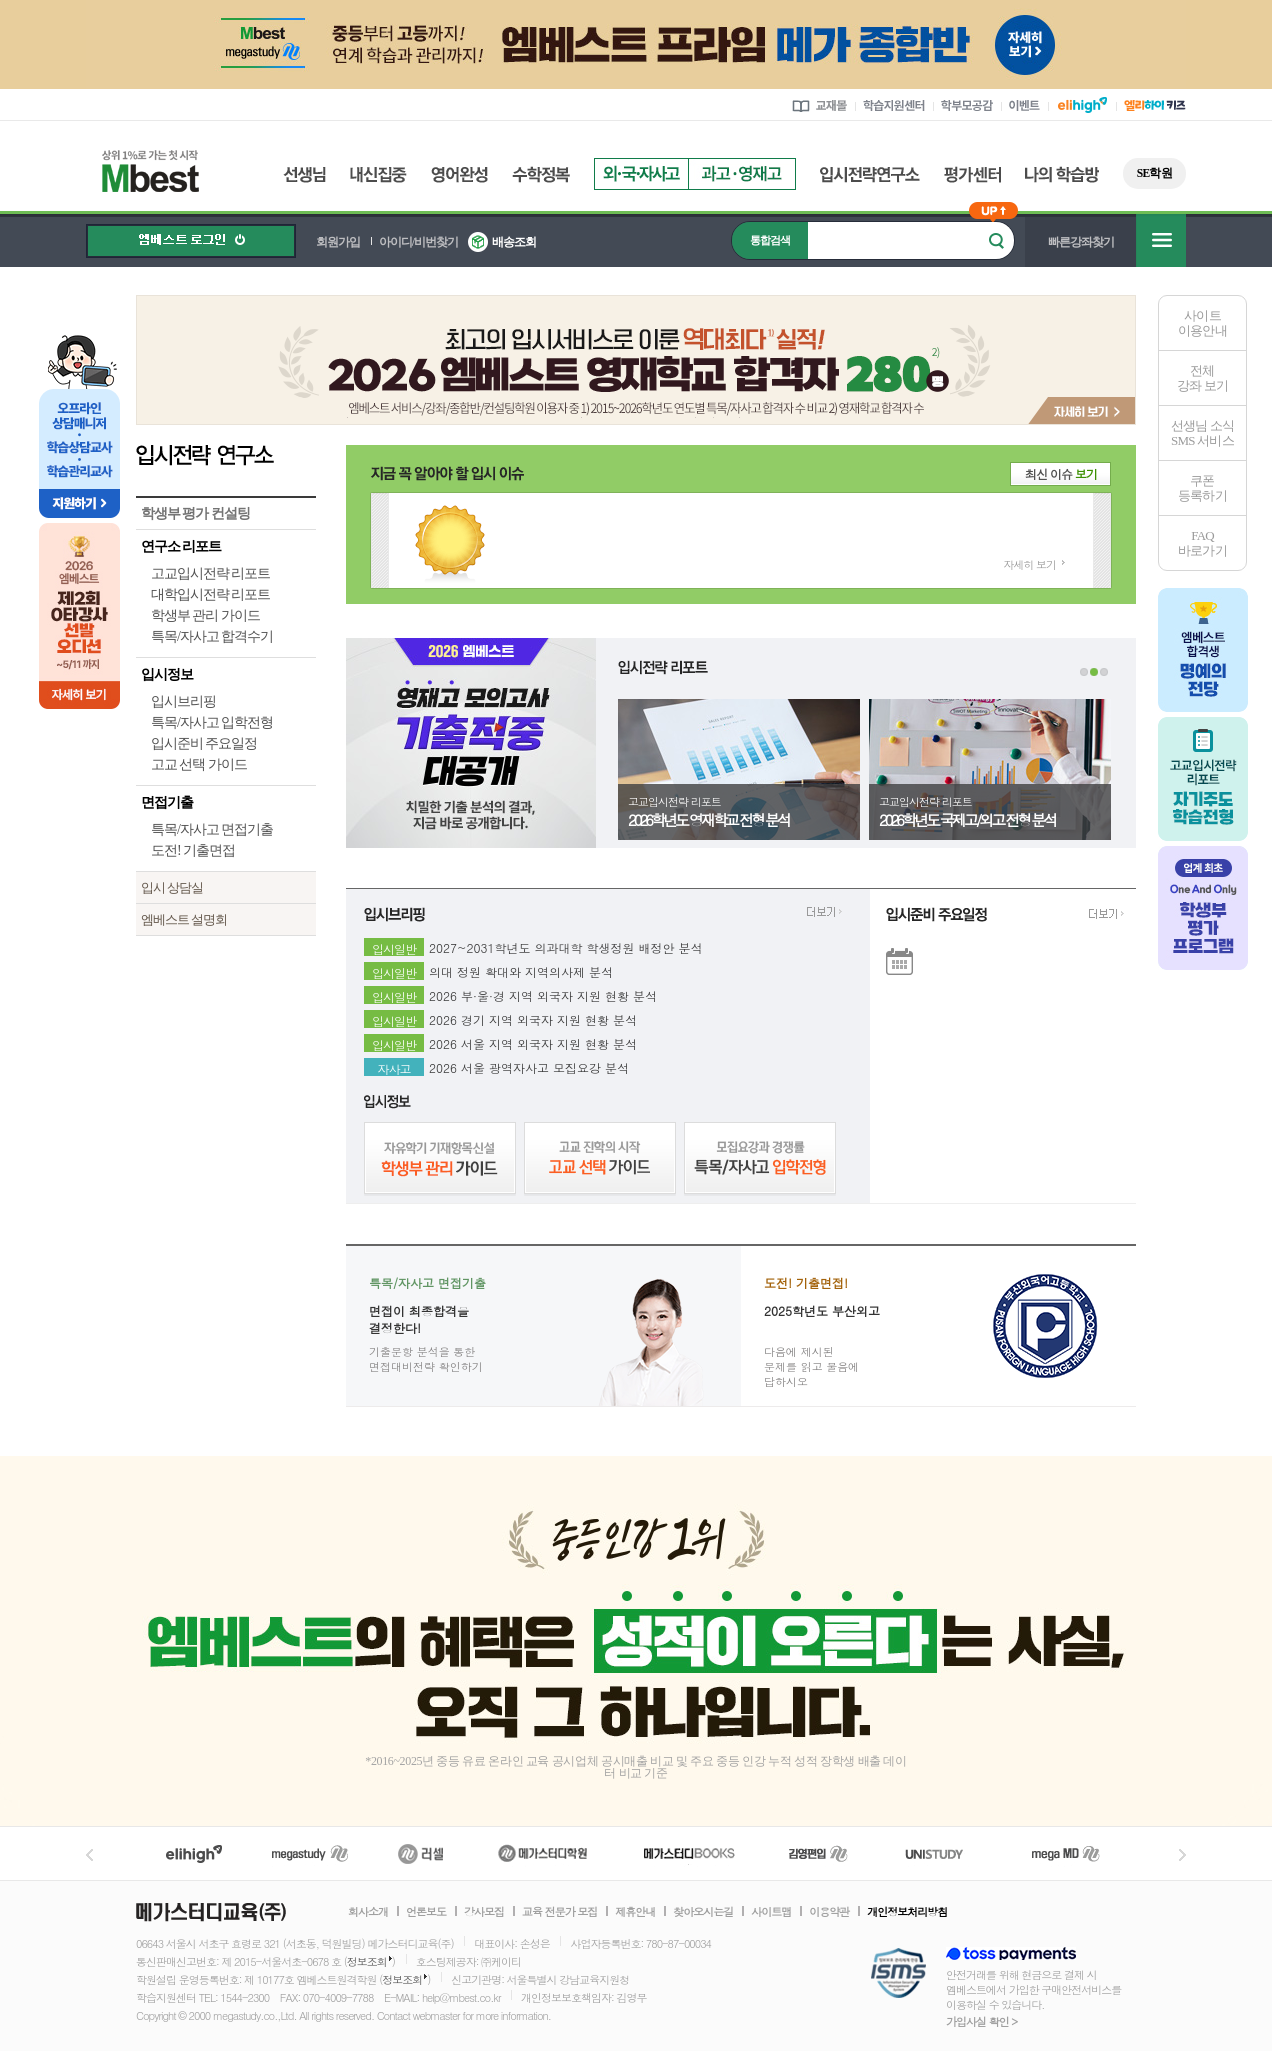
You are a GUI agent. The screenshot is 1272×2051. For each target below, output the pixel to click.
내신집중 (378, 174)
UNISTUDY (944, 1853)
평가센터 (972, 174)
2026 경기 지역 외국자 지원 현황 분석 (533, 1017)
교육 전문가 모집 (559, 1912)
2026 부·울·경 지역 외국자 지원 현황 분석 (543, 993)
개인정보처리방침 (907, 1912)
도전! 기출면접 (193, 850)
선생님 (304, 174)
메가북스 (689, 1853)
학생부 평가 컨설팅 (195, 513)
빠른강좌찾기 (1081, 242)
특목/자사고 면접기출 (212, 829)
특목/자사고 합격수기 (212, 636)
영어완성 (459, 174)
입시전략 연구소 (226, 454)
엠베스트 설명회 (184, 919)
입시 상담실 (172, 887)
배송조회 (514, 242)
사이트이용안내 (1202, 323)
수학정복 (541, 174)
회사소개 (368, 1912)
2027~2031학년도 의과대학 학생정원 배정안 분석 (566, 945)
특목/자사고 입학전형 (212, 722)
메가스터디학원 (542, 1853)
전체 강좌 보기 (1202, 378)
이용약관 (829, 1912)
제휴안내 (635, 1912)
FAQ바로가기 (1202, 543)
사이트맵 (771, 1912)
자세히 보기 (1029, 564)
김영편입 (818, 1853)
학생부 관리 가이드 (205, 615)
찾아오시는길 (703, 1912)
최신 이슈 (1061, 473)
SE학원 (1154, 173)
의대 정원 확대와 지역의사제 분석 (521, 969)
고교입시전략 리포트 (210, 573)
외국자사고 (641, 174)
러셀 (421, 1853)
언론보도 (426, 1912)
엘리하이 (194, 1853)
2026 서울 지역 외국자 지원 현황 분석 (533, 1041)
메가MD (1067, 1853)
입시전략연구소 (870, 174)
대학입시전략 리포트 (210, 594)
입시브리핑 (183, 701)
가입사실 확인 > (981, 2021)
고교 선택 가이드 (199, 764)
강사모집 (484, 1912)
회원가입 (338, 242)
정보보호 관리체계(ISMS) (898, 1974)
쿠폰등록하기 (1202, 488)
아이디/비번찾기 (418, 242)
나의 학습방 (1062, 174)
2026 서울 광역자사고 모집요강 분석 (529, 1065)
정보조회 (367, 1961)
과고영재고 (742, 174)
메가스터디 (310, 1853)
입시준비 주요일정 (204, 743)
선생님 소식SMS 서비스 (1203, 433)
